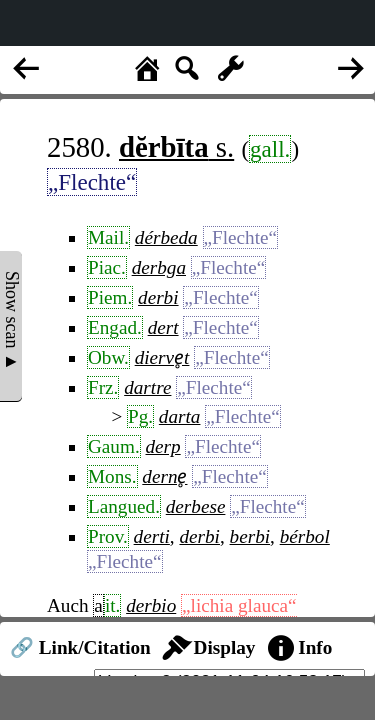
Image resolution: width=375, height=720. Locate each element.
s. (176, 147)
